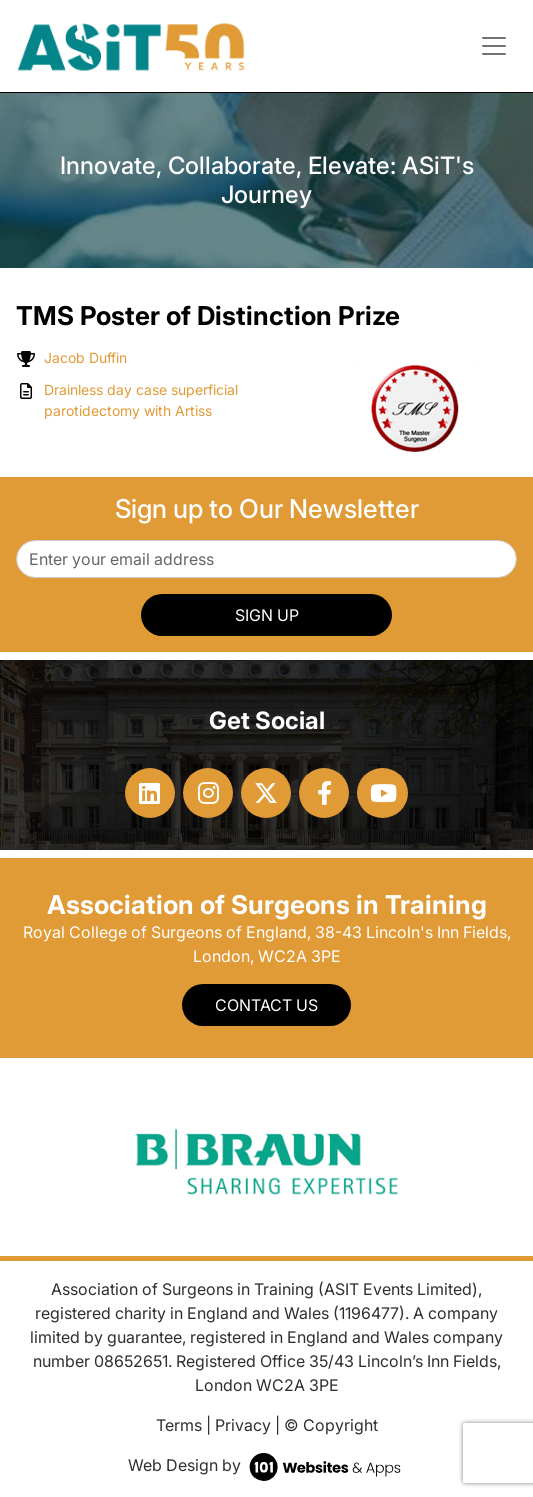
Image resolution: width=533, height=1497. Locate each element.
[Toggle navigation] (494, 46)
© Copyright (331, 1425)
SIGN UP (267, 615)
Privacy (243, 1425)
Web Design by (266, 1465)
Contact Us (266, 1005)
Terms (179, 1425)
